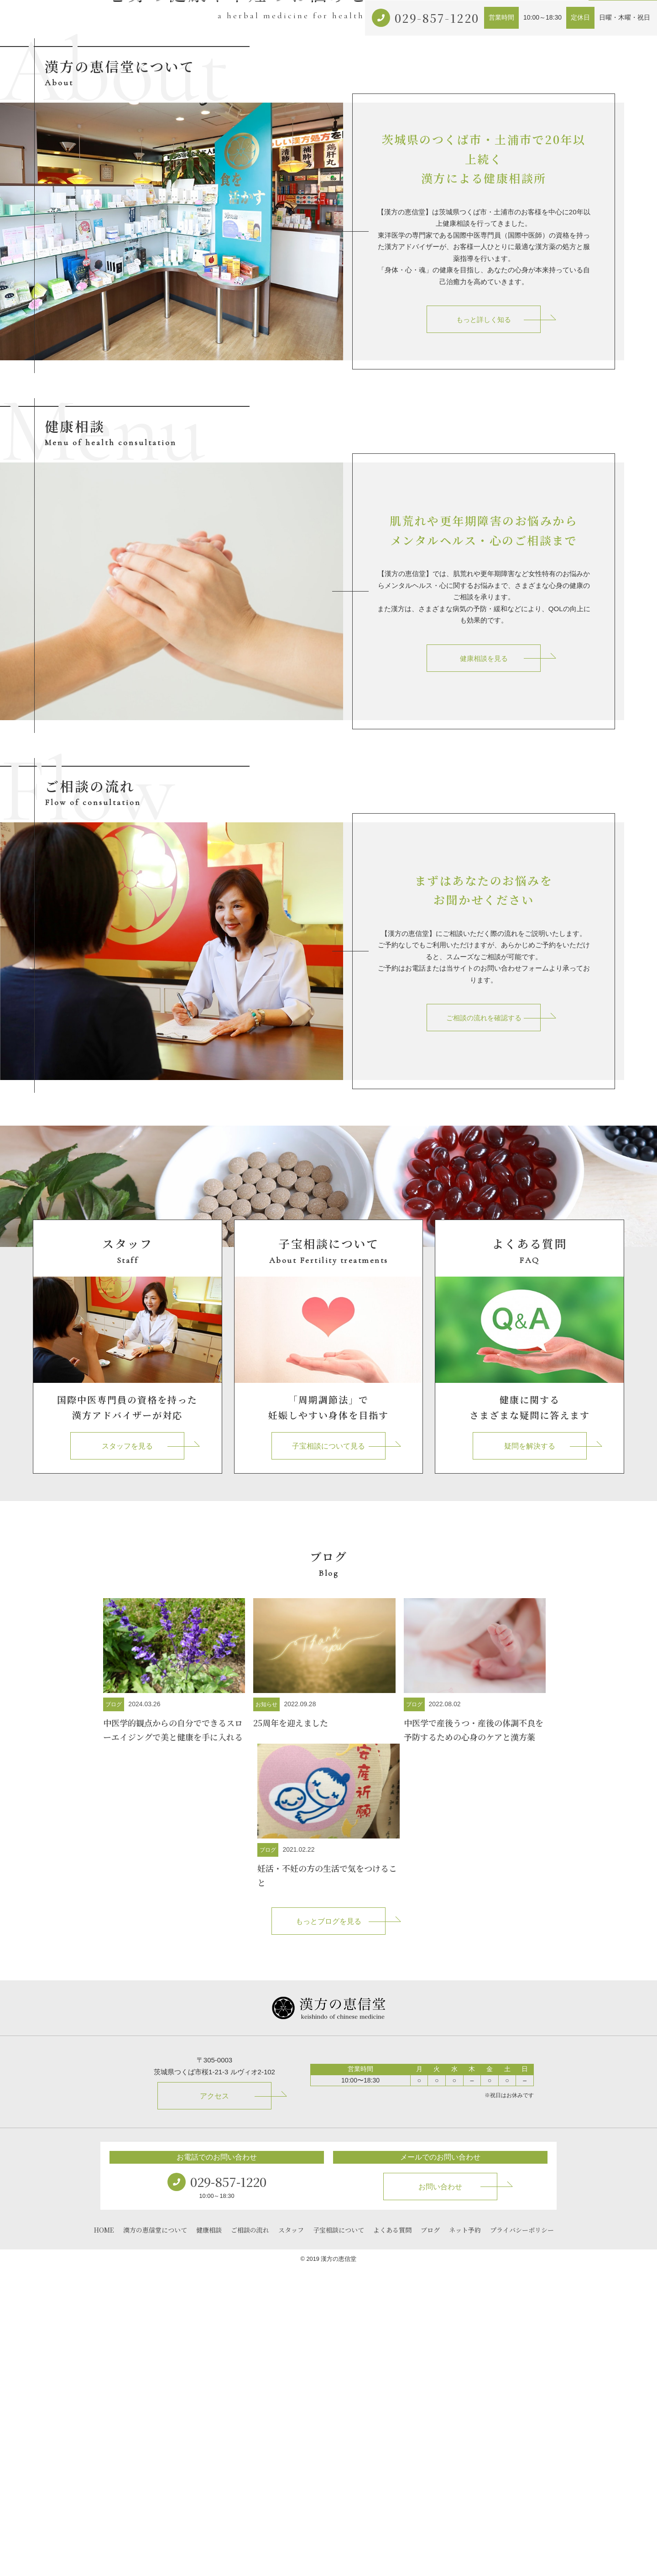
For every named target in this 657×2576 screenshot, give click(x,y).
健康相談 (333, 285)
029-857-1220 (437, 18)
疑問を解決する (529, 1753)
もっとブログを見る (328, 2229)
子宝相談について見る (328, 1753)
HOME (104, 2537)
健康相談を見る (484, 966)
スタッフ (291, 2537)
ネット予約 (553, 285)
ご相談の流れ (376, 285)
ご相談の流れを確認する (483, 1325)
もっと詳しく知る (483, 627)
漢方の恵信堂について (276, 285)
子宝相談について (433, 285)
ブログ (516, 285)
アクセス (483, 285)
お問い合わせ (623, 285)
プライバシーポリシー (522, 2537)
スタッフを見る (127, 1753)
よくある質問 (392, 2537)
